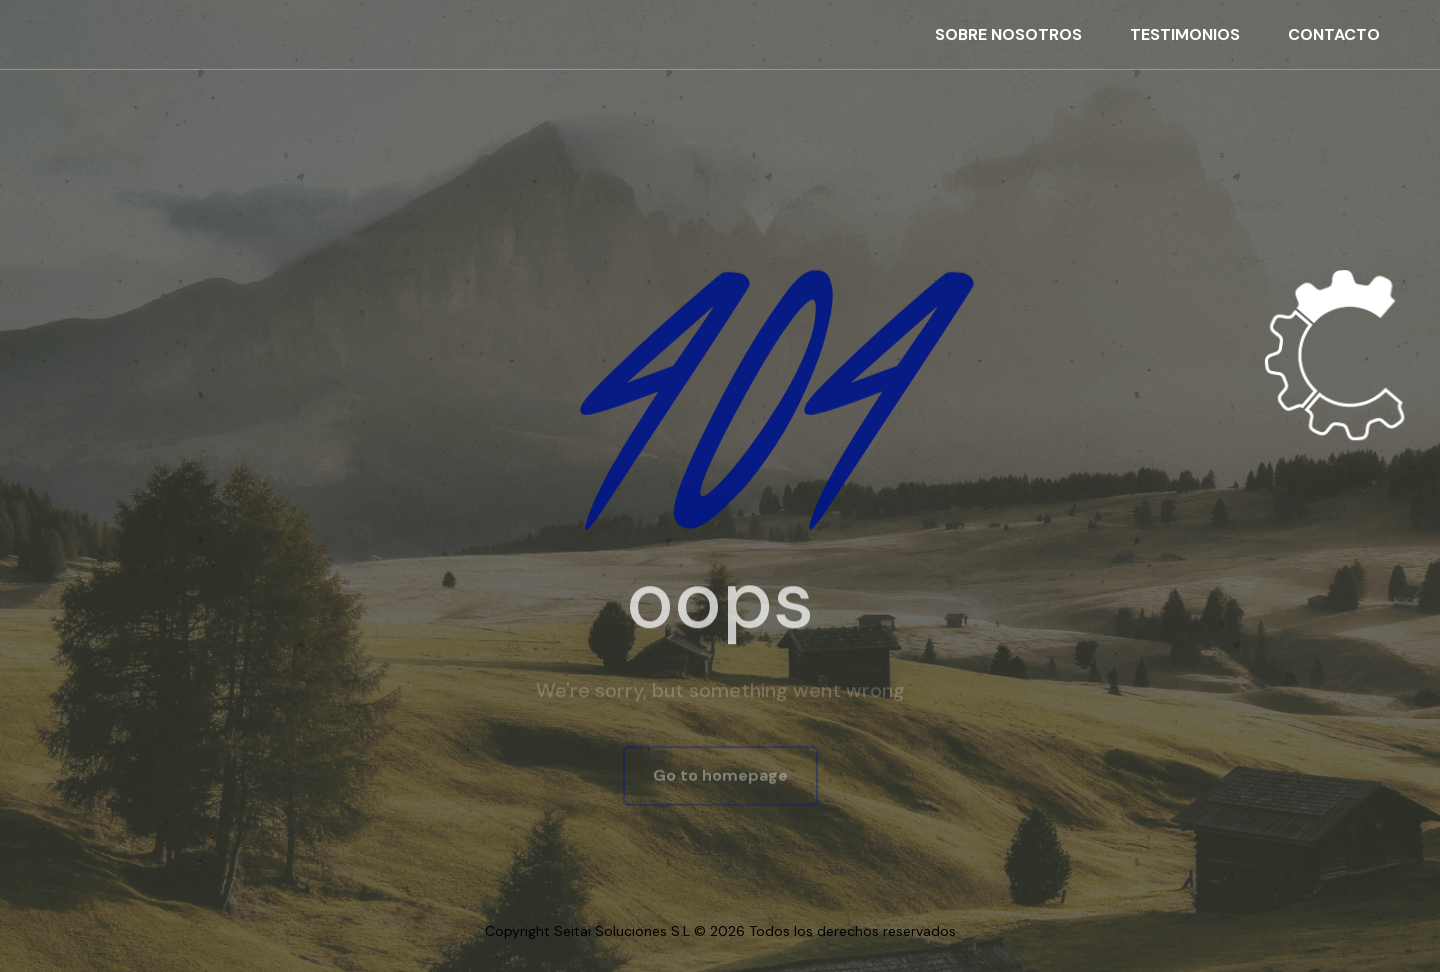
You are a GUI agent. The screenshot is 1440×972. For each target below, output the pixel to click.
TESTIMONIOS (1185, 34)
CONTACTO (1334, 34)
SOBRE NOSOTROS (1008, 34)
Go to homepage (720, 776)
